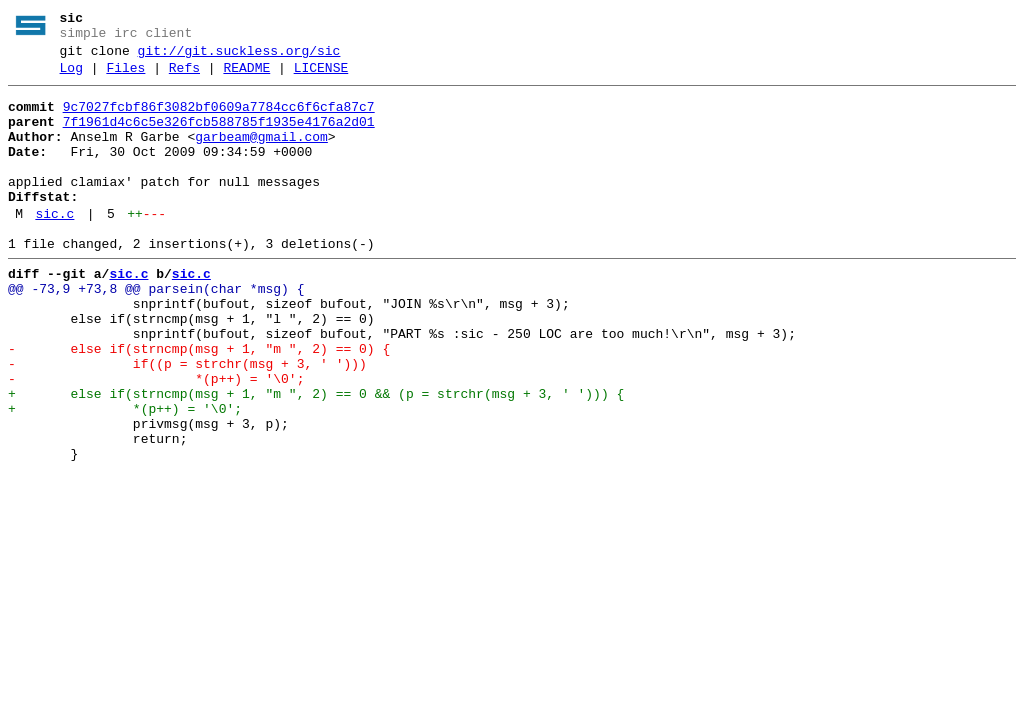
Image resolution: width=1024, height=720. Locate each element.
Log (71, 77)
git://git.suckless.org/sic (239, 57)
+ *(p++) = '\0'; (125, 475)
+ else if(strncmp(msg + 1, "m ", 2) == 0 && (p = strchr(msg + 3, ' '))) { (316, 457)
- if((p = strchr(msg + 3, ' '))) (187, 421)
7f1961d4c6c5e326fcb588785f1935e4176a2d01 (219, 137)
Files (125, 77)
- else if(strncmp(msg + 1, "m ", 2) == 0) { (199, 403)
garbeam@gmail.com (261, 155)
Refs (184, 77)
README (246, 77)
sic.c (54, 247)
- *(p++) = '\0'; (156, 439)
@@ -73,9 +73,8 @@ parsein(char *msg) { (156, 331)
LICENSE (321, 77)
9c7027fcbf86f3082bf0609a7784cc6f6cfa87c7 (219, 119)
